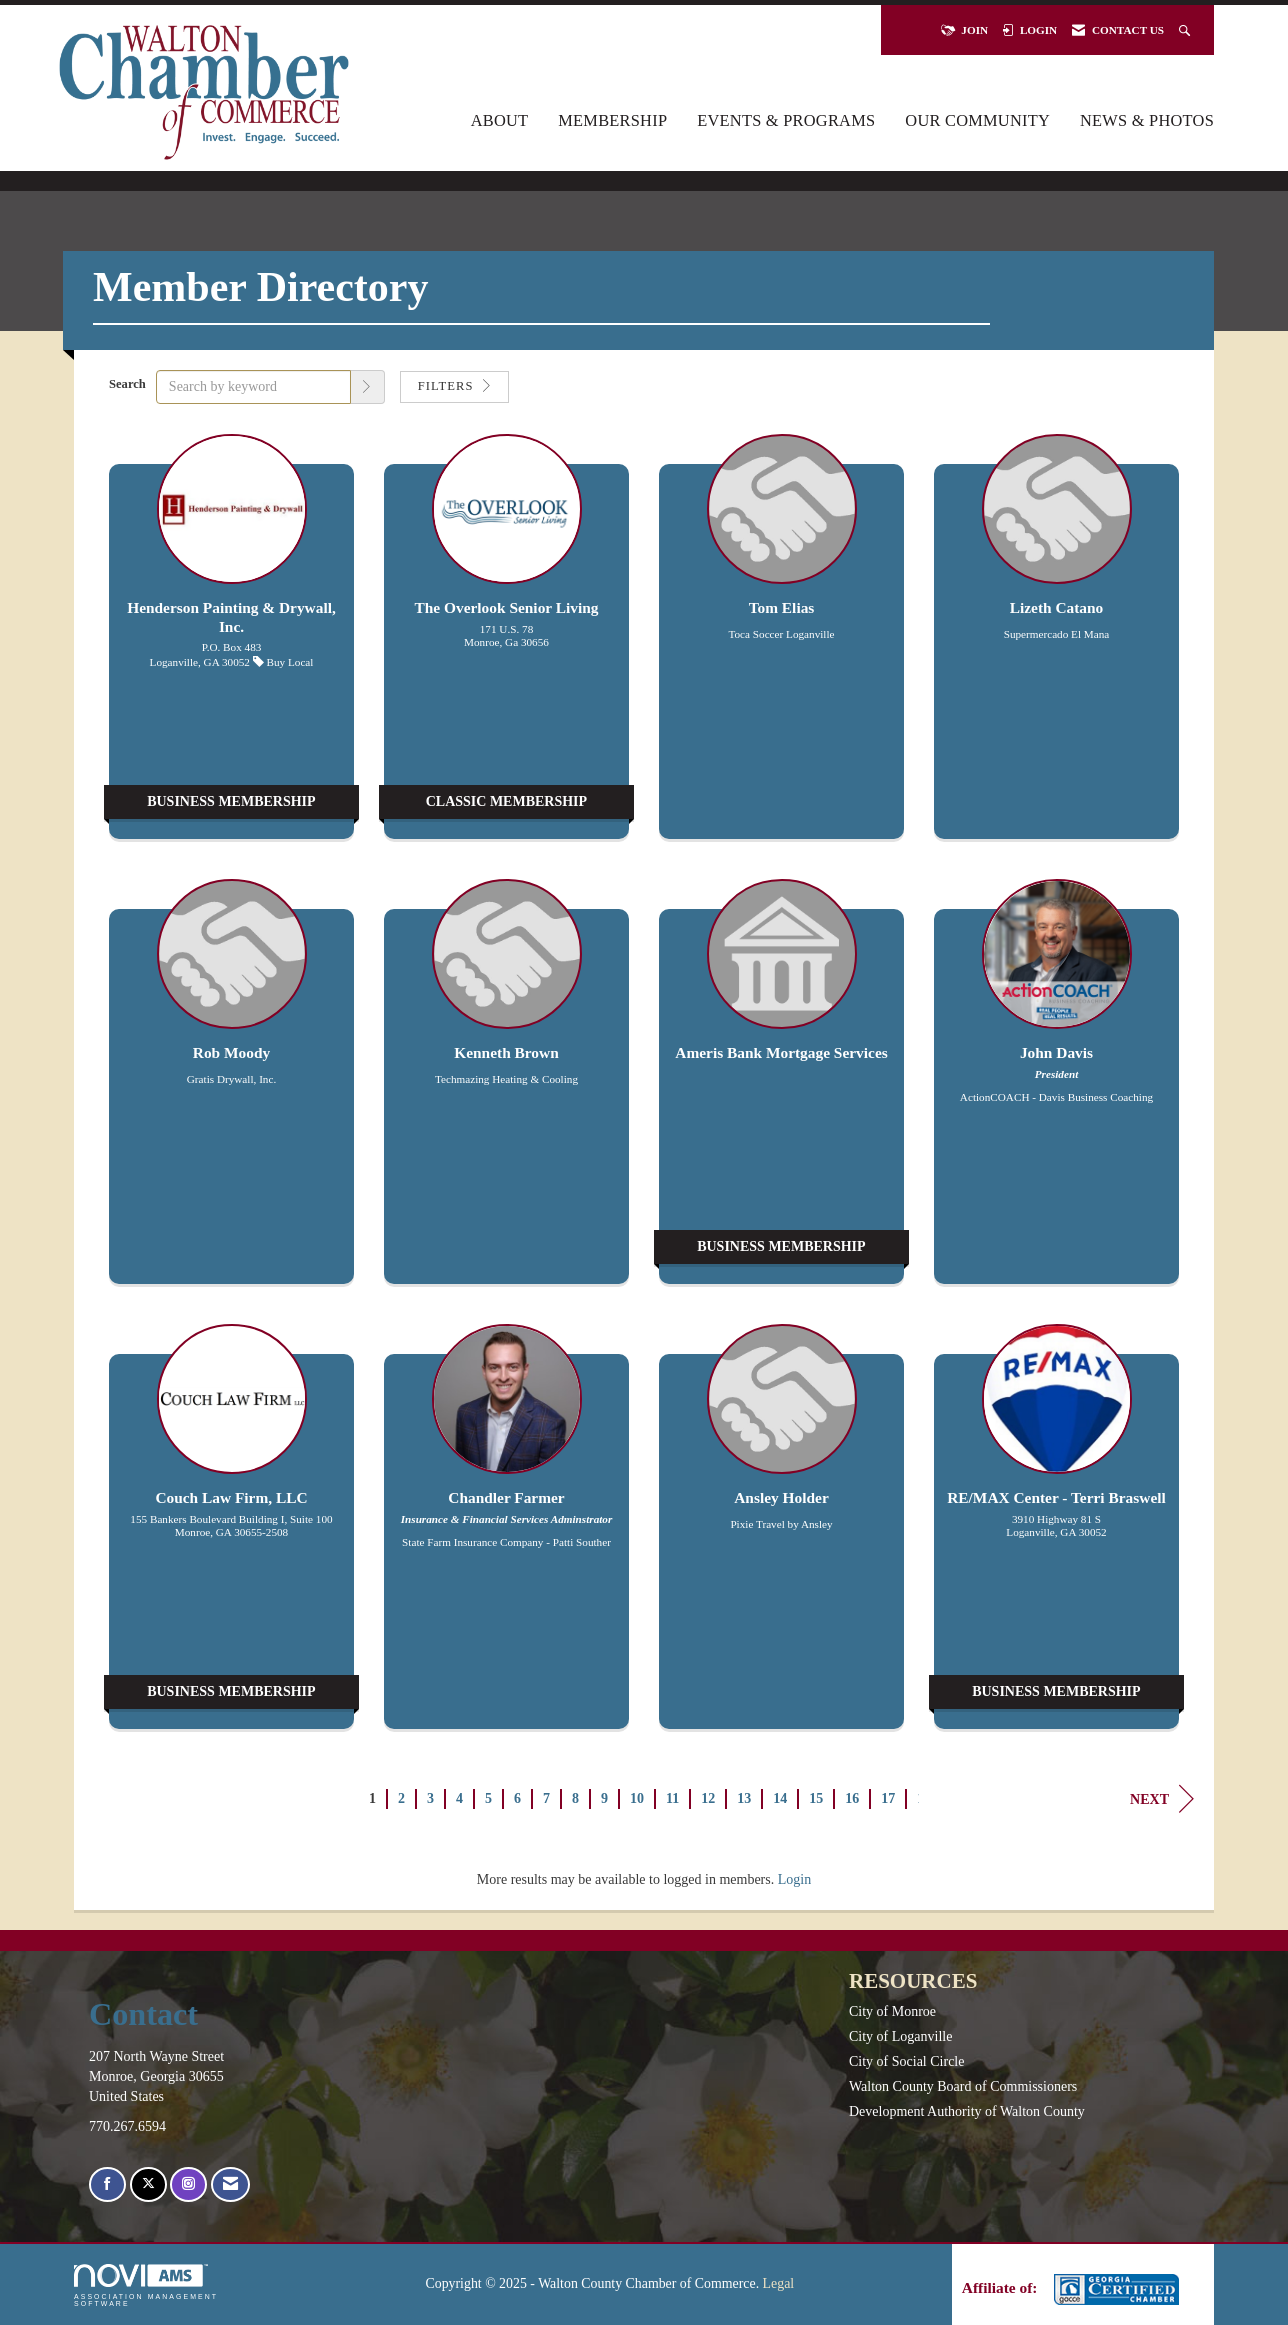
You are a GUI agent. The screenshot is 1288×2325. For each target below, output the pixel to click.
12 (708, 1798)
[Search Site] (1186, 30)
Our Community (977, 120)
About (500, 120)
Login (794, 1879)
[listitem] (231, 646)
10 (637, 1798)
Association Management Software (146, 2285)
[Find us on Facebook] (107, 2184)
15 (816, 1798)
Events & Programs (786, 120)
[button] (368, 387)
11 (672, 1798)
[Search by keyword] (253, 387)
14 (780, 1798)
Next (1162, 1799)
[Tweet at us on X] (148, 2184)
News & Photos (1147, 120)
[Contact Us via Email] (230, 2184)
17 (888, 1798)
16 (852, 1798)
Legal (779, 2283)
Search (127, 384)
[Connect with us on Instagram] (188, 2184)
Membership (612, 120)
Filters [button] (454, 386)
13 (744, 1798)
